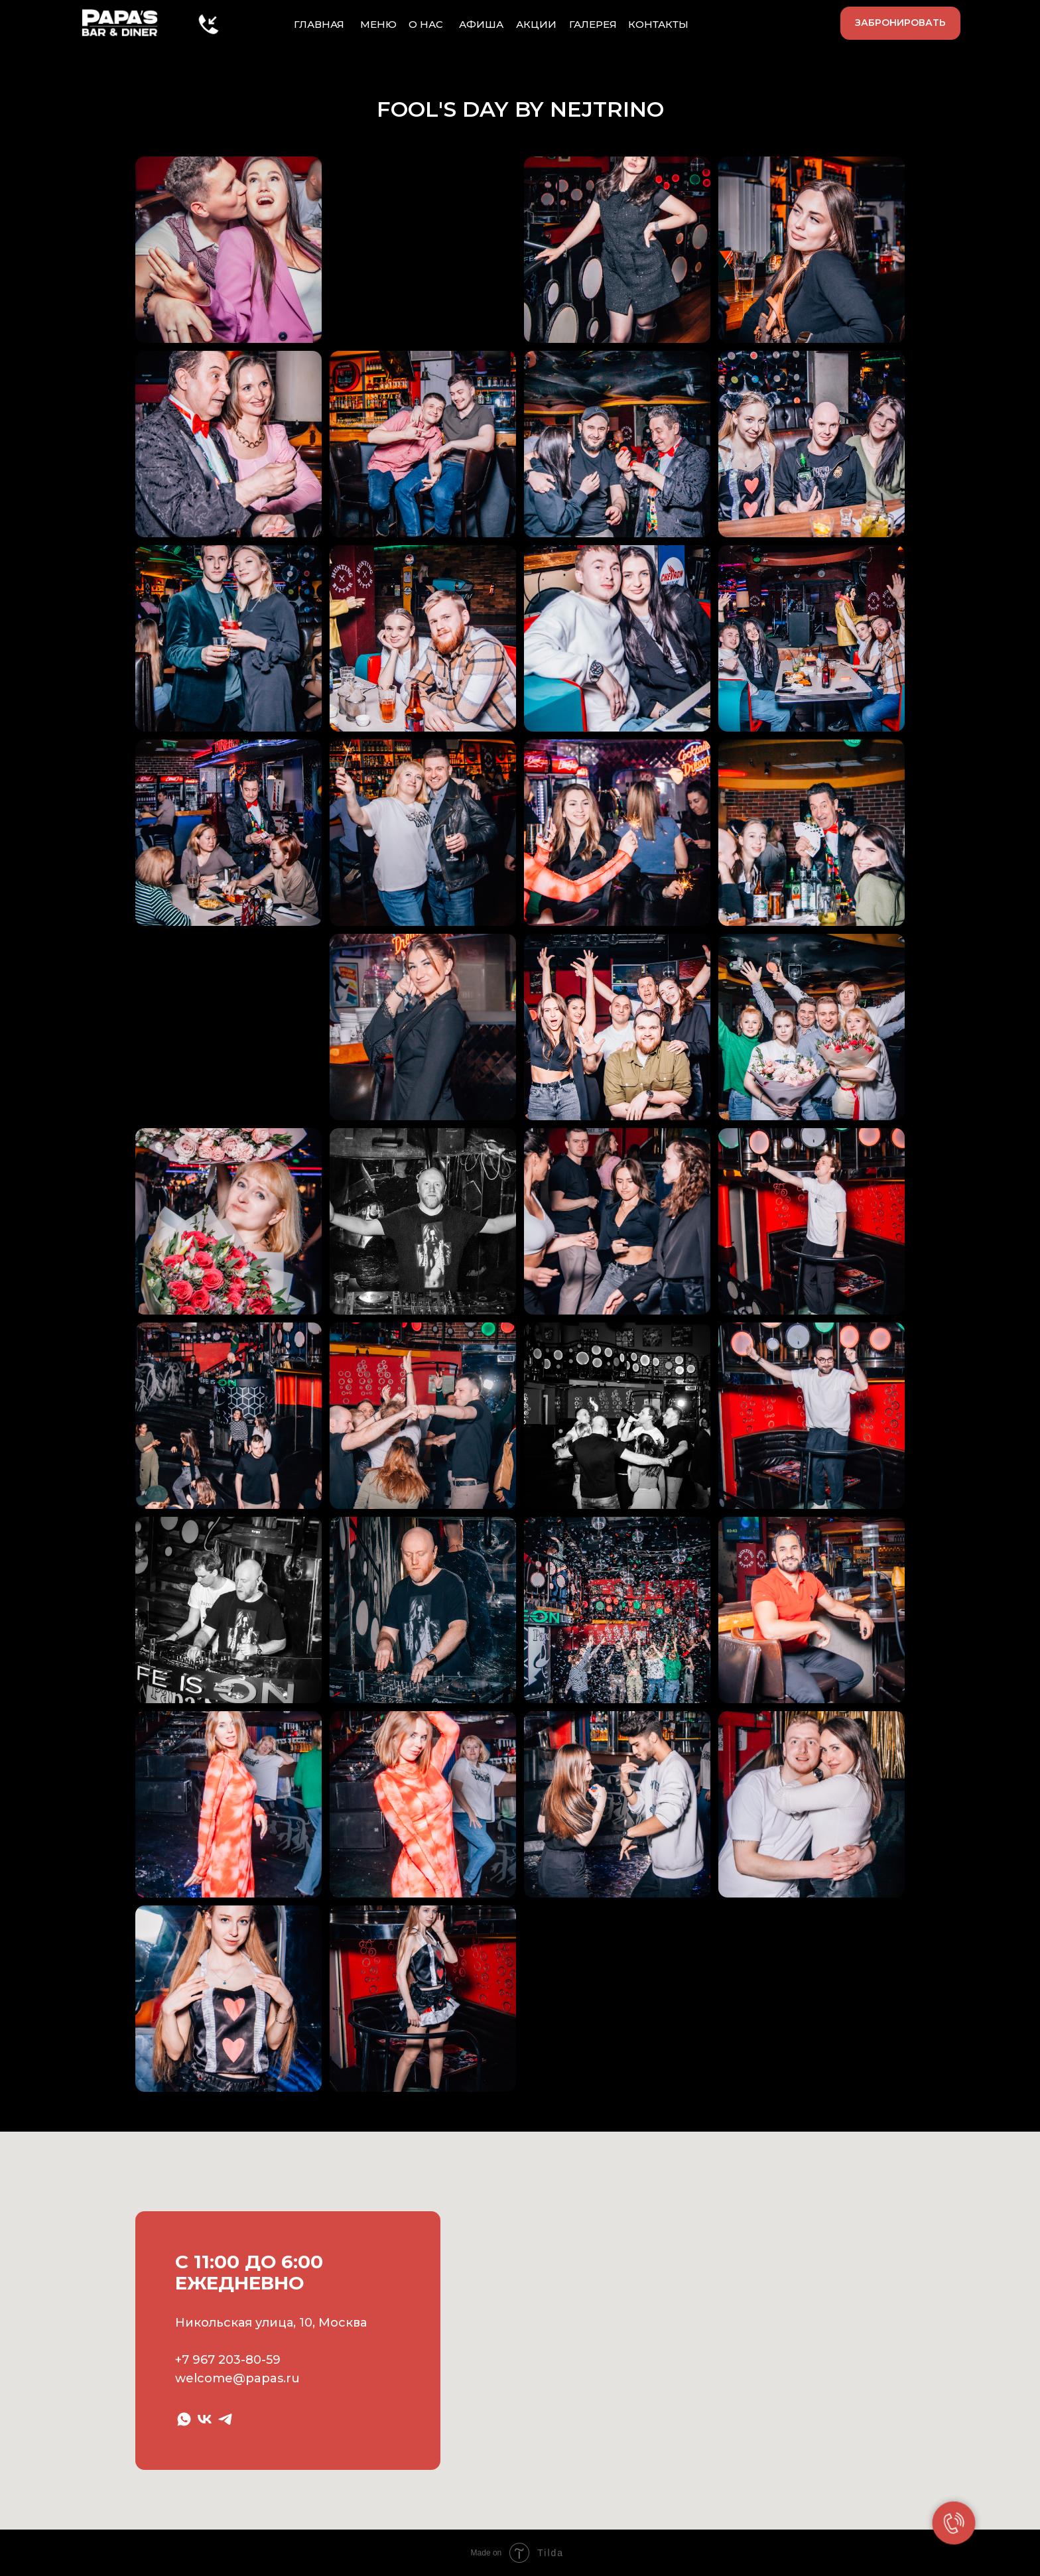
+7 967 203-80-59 (228, 2359)
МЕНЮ (378, 24)
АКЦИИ (536, 24)
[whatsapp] (184, 2419)
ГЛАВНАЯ (319, 24)
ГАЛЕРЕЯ (593, 24)
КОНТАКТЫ (658, 24)
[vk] (204, 2419)
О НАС (426, 24)
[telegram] (225, 2419)
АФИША (481, 24)
